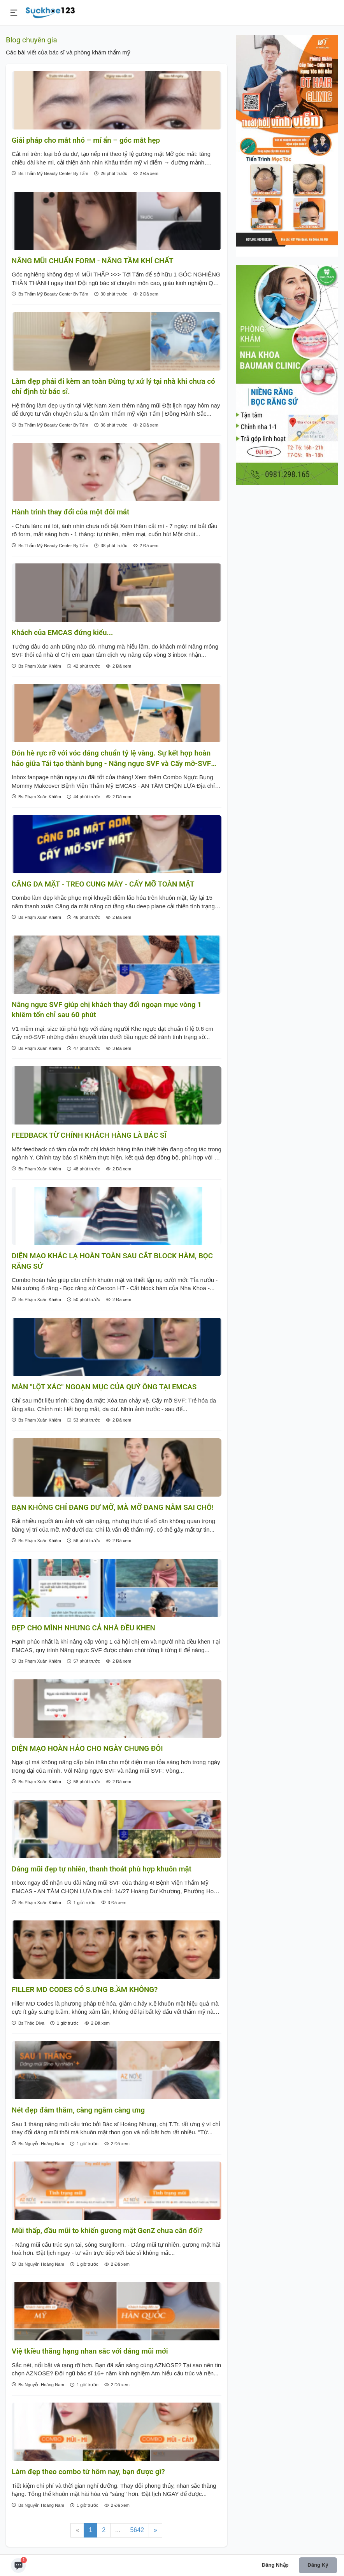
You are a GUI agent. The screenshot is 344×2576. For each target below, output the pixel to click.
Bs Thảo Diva (28, 2022)
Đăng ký (317, 2565)
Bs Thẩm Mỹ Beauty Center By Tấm (50, 173)
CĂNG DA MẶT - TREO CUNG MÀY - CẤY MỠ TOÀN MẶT (103, 884)
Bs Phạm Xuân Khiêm (36, 665)
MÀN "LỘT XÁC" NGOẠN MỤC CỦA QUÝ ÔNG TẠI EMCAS (104, 1387)
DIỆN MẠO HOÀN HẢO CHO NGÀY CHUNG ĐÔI (87, 1748)
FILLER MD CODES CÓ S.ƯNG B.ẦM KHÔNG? (85, 1989)
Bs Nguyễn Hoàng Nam (38, 2143)
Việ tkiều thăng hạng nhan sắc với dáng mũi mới (90, 2351)
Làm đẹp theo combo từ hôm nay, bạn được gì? (88, 2472)
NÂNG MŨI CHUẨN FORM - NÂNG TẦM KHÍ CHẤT (92, 261)
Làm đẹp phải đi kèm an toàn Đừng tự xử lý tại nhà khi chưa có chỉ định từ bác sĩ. (113, 386)
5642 (137, 2530)
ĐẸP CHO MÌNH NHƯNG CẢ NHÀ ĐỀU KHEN (83, 1628)
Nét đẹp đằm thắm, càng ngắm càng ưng (78, 2110)
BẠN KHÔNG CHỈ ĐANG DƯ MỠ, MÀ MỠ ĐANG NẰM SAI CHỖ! (113, 1507)
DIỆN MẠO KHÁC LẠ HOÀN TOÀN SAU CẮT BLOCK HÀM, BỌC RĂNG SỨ (112, 1261)
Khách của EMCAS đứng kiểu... (62, 632)
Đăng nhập (275, 2565)
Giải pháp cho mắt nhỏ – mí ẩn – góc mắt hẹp (86, 140)
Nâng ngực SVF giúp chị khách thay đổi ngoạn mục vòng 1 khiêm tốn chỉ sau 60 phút (107, 1009)
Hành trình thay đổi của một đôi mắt (70, 512)
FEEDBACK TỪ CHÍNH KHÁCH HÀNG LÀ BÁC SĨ (89, 1135)
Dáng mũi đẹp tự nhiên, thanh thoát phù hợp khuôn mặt (101, 1869)
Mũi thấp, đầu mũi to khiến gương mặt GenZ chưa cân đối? (107, 2230)
